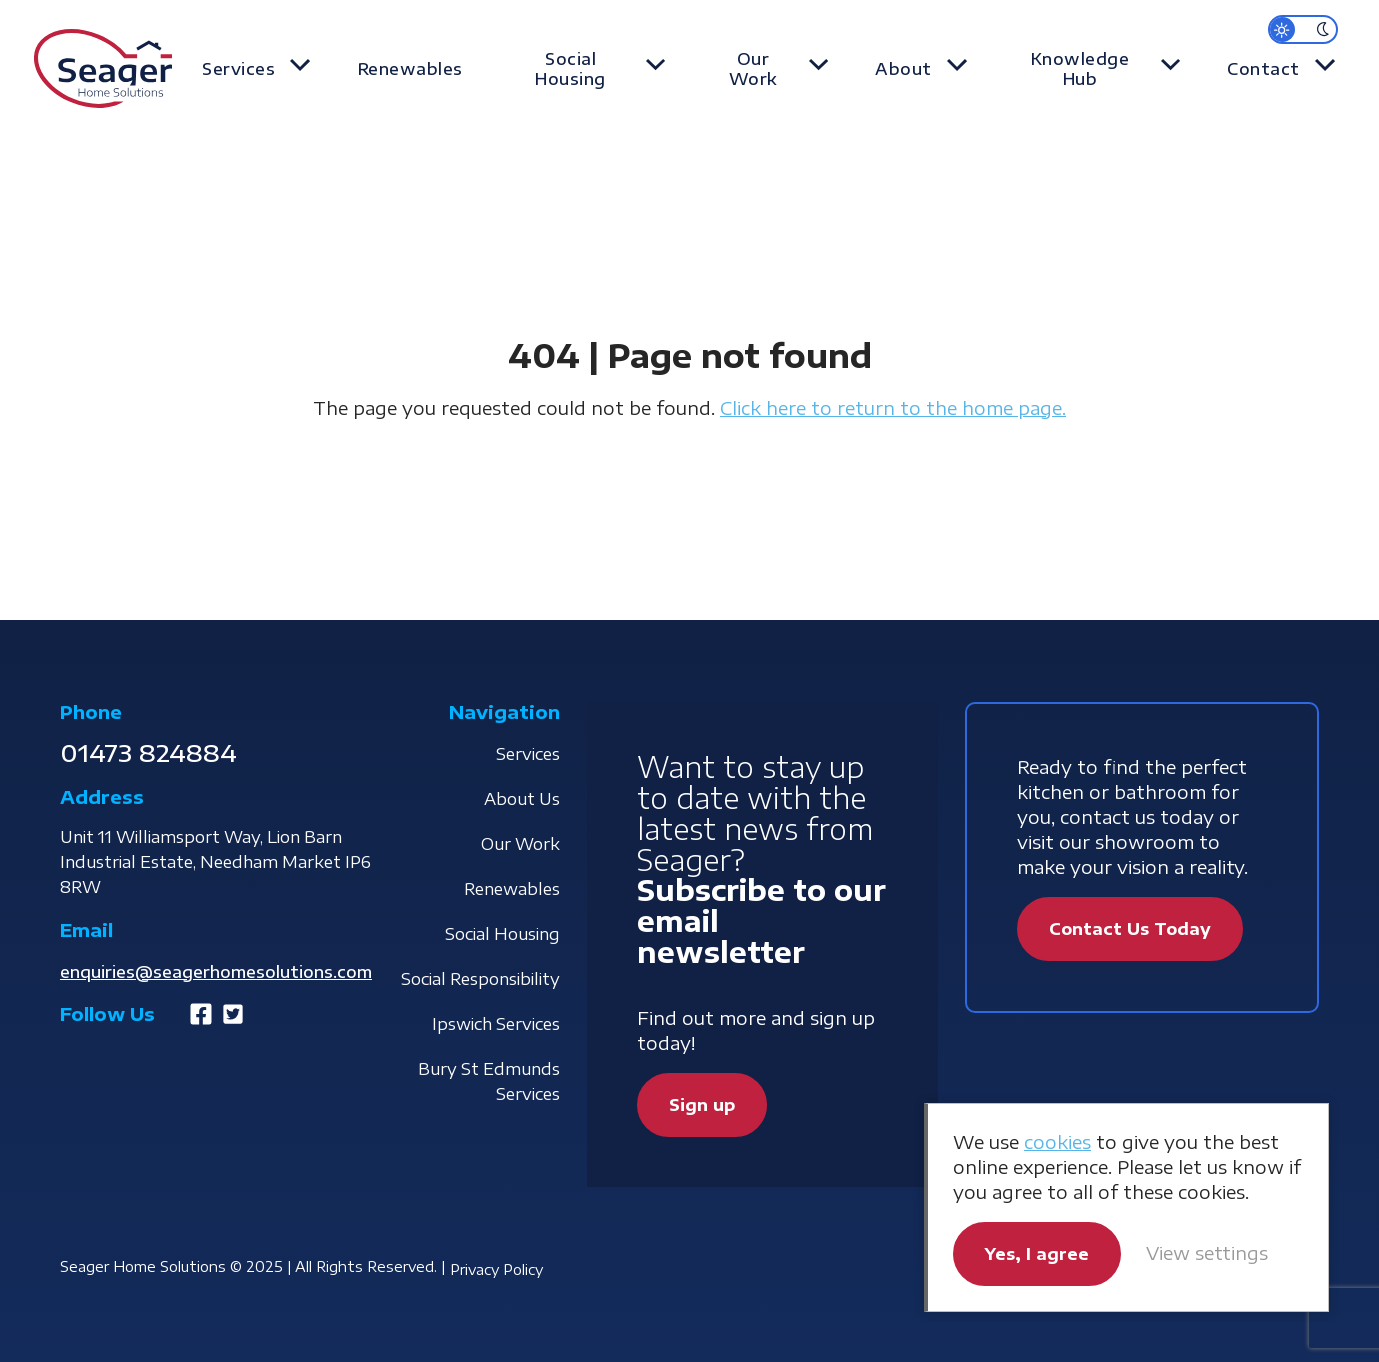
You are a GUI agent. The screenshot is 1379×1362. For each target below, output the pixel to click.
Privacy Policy (496, 1269)
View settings (1207, 1252)
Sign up (702, 1105)
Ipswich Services (496, 1024)
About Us (522, 799)
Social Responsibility (480, 979)
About (925, 69)
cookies (1057, 1141)
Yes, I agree (1037, 1254)
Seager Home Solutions (103, 69)
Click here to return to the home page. (893, 407)
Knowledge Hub (1095, 69)
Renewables (437, 69)
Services (276, 69)
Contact (1273, 69)
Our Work (780, 69)
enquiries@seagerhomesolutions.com (216, 972)
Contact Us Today (1130, 929)
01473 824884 (148, 752)
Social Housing (601, 69)
